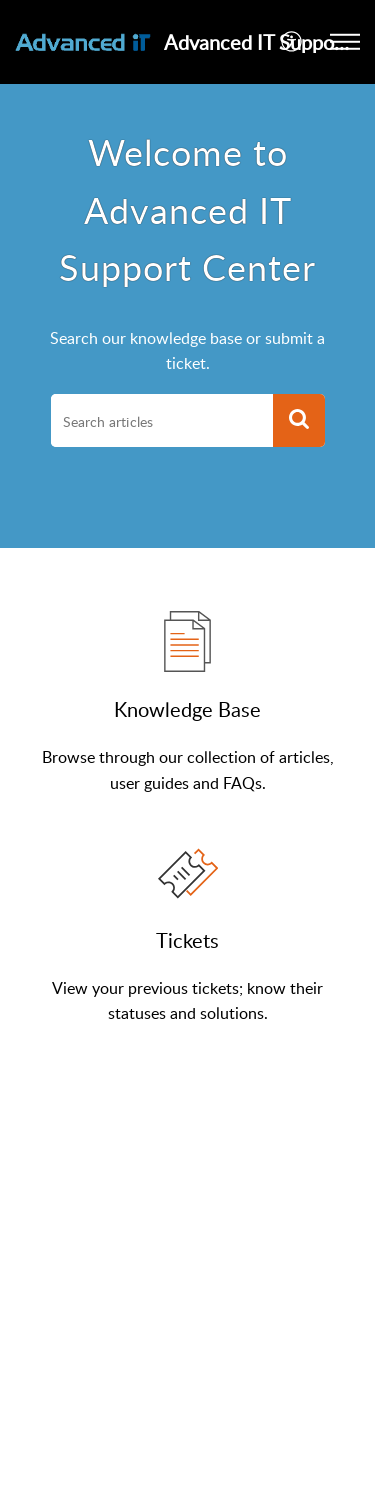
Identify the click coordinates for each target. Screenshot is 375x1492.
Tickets (187, 940)
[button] (292, 42)
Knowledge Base (187, 709)
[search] (162, 421)
